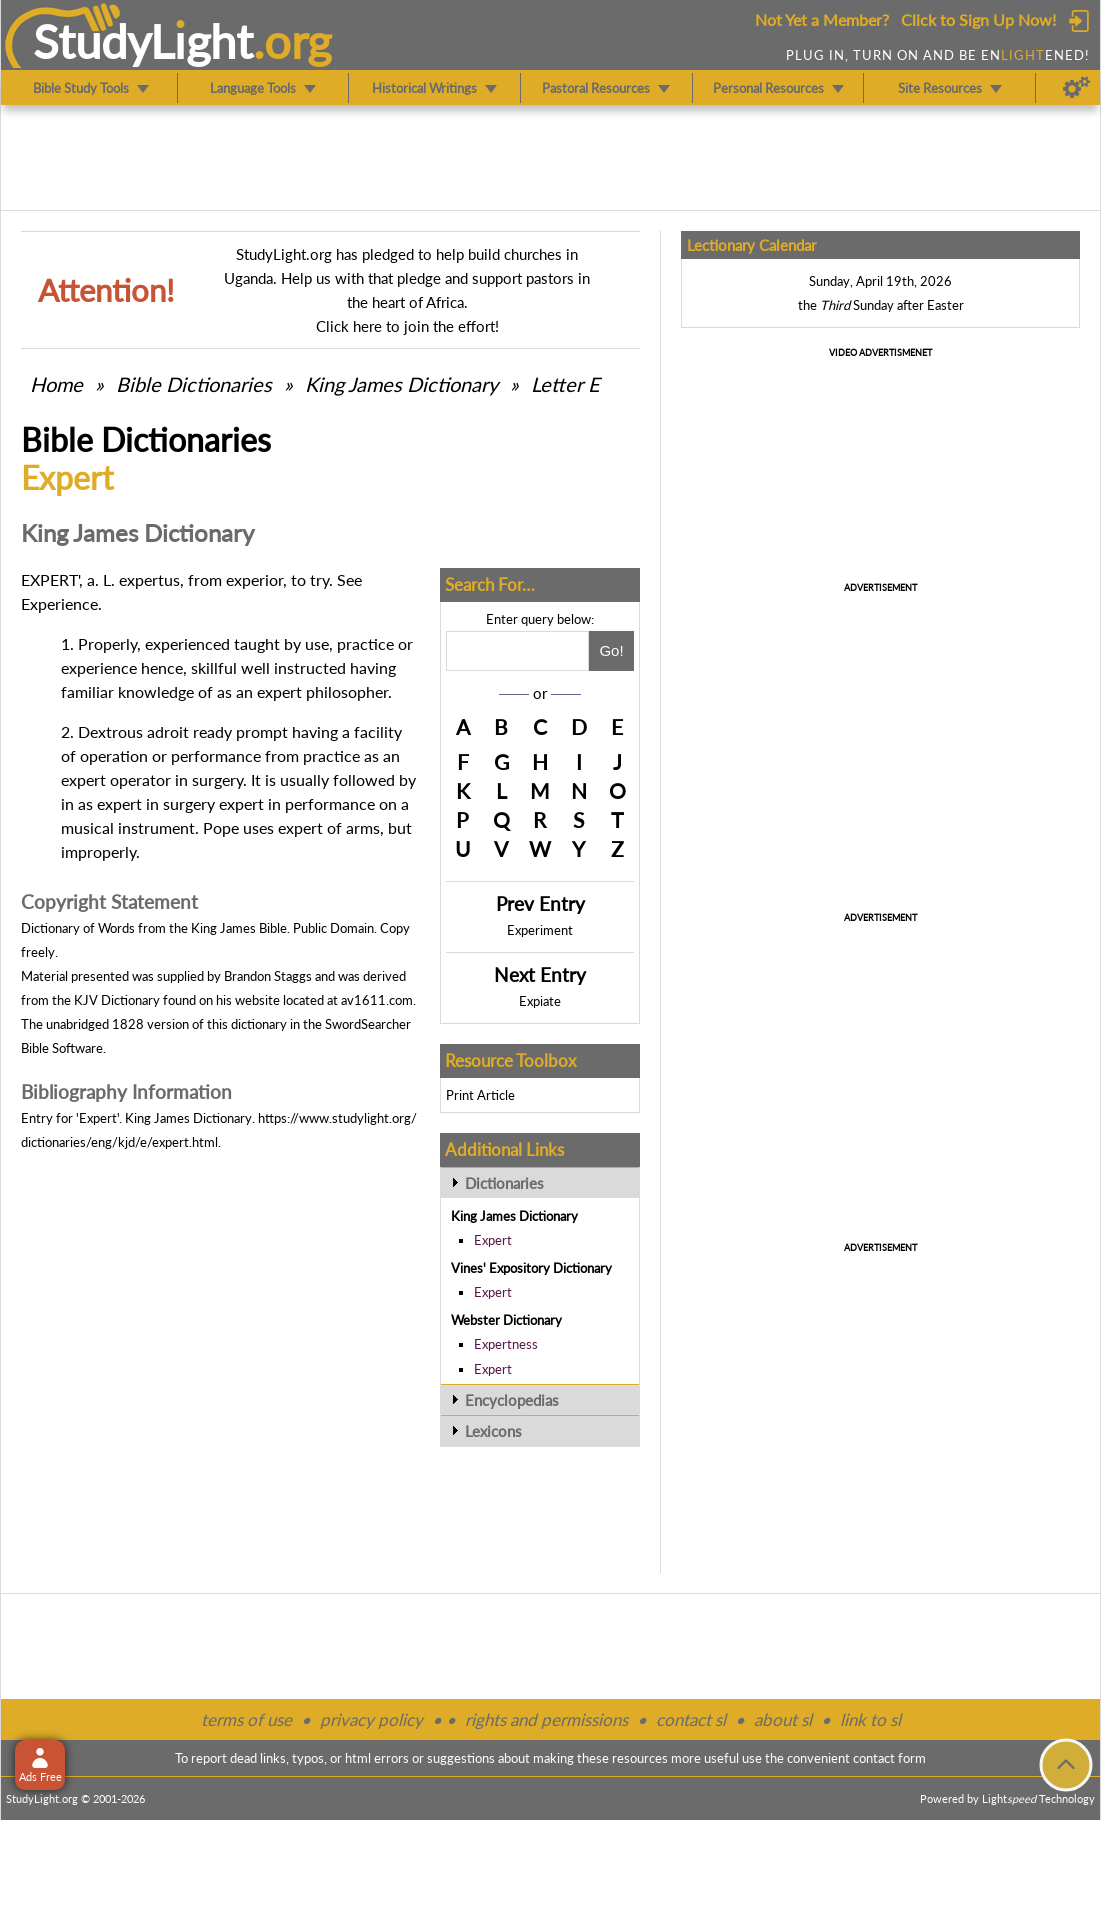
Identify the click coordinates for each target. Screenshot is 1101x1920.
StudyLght (143, 41)
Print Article (480, 1095)
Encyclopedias (512, 1400)
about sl (783, 1719)
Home (56, 384)
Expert (493, 1240)
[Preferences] (1076, 88)
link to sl (870, 1719)
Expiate (540, 1001)
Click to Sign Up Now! (978, 19)
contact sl (691, 1719)
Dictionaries (504, 1183)
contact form (889, 1758)
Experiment (540, 930)
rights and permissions (546, 1719)
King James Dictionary (401, 384)
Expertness (506, 1344)
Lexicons (493, 1431)
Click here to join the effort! (407, 326)
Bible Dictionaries (194, 384)
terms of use (246, 1719)
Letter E (565, 384)
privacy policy (371, 1719)
